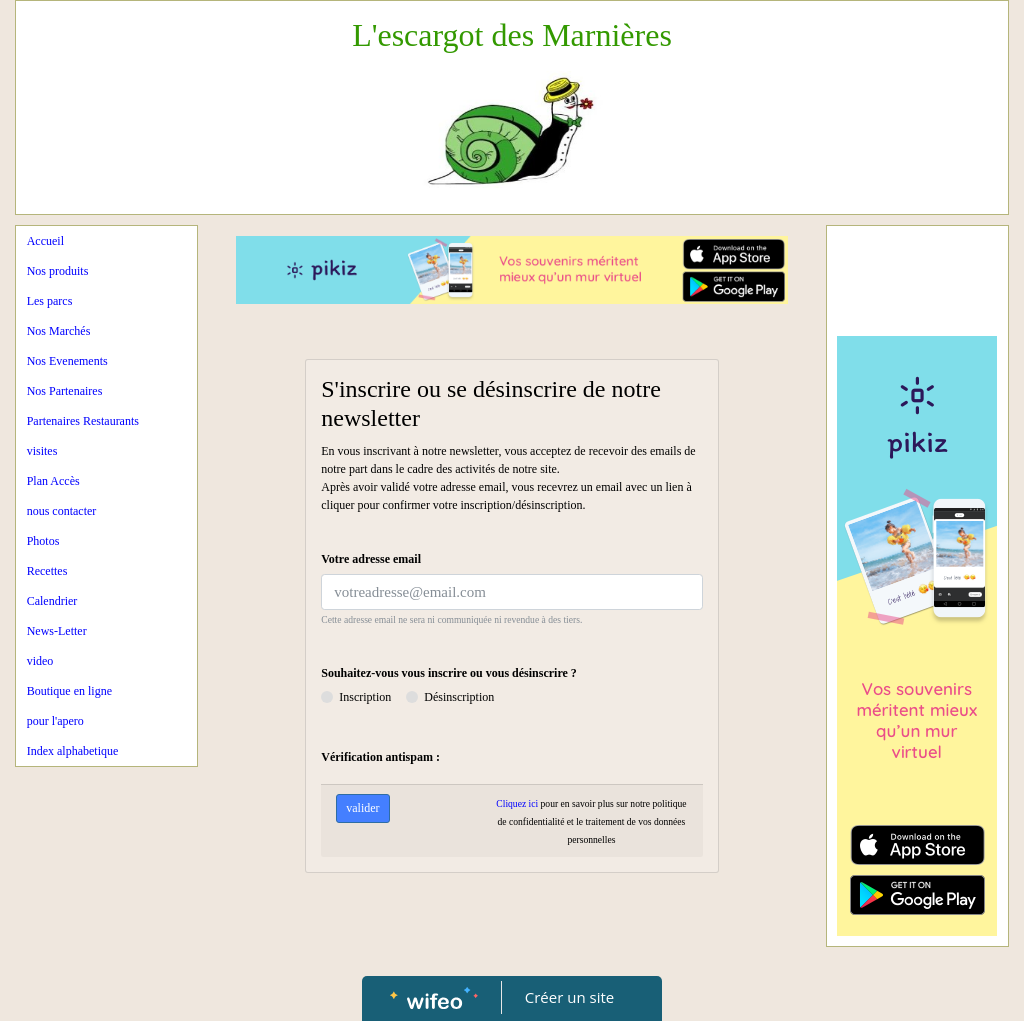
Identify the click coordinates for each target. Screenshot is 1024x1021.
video (40, 661)
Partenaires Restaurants (83, 421)
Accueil (45, 241)
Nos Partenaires (65, 391)
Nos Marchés (59, 331)
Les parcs (50, 301)
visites (42, 451)
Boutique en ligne (69, 691)
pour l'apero (55, 721)
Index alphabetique (73, 751)
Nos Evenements (67, 361)
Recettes (47, 571)
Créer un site (569, 997)
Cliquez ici (517, 803)
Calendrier (52, 601)
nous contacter (62, 511)
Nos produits (58, 271)
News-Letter (57, 631)
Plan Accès (53, 481)
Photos (43, 541)
